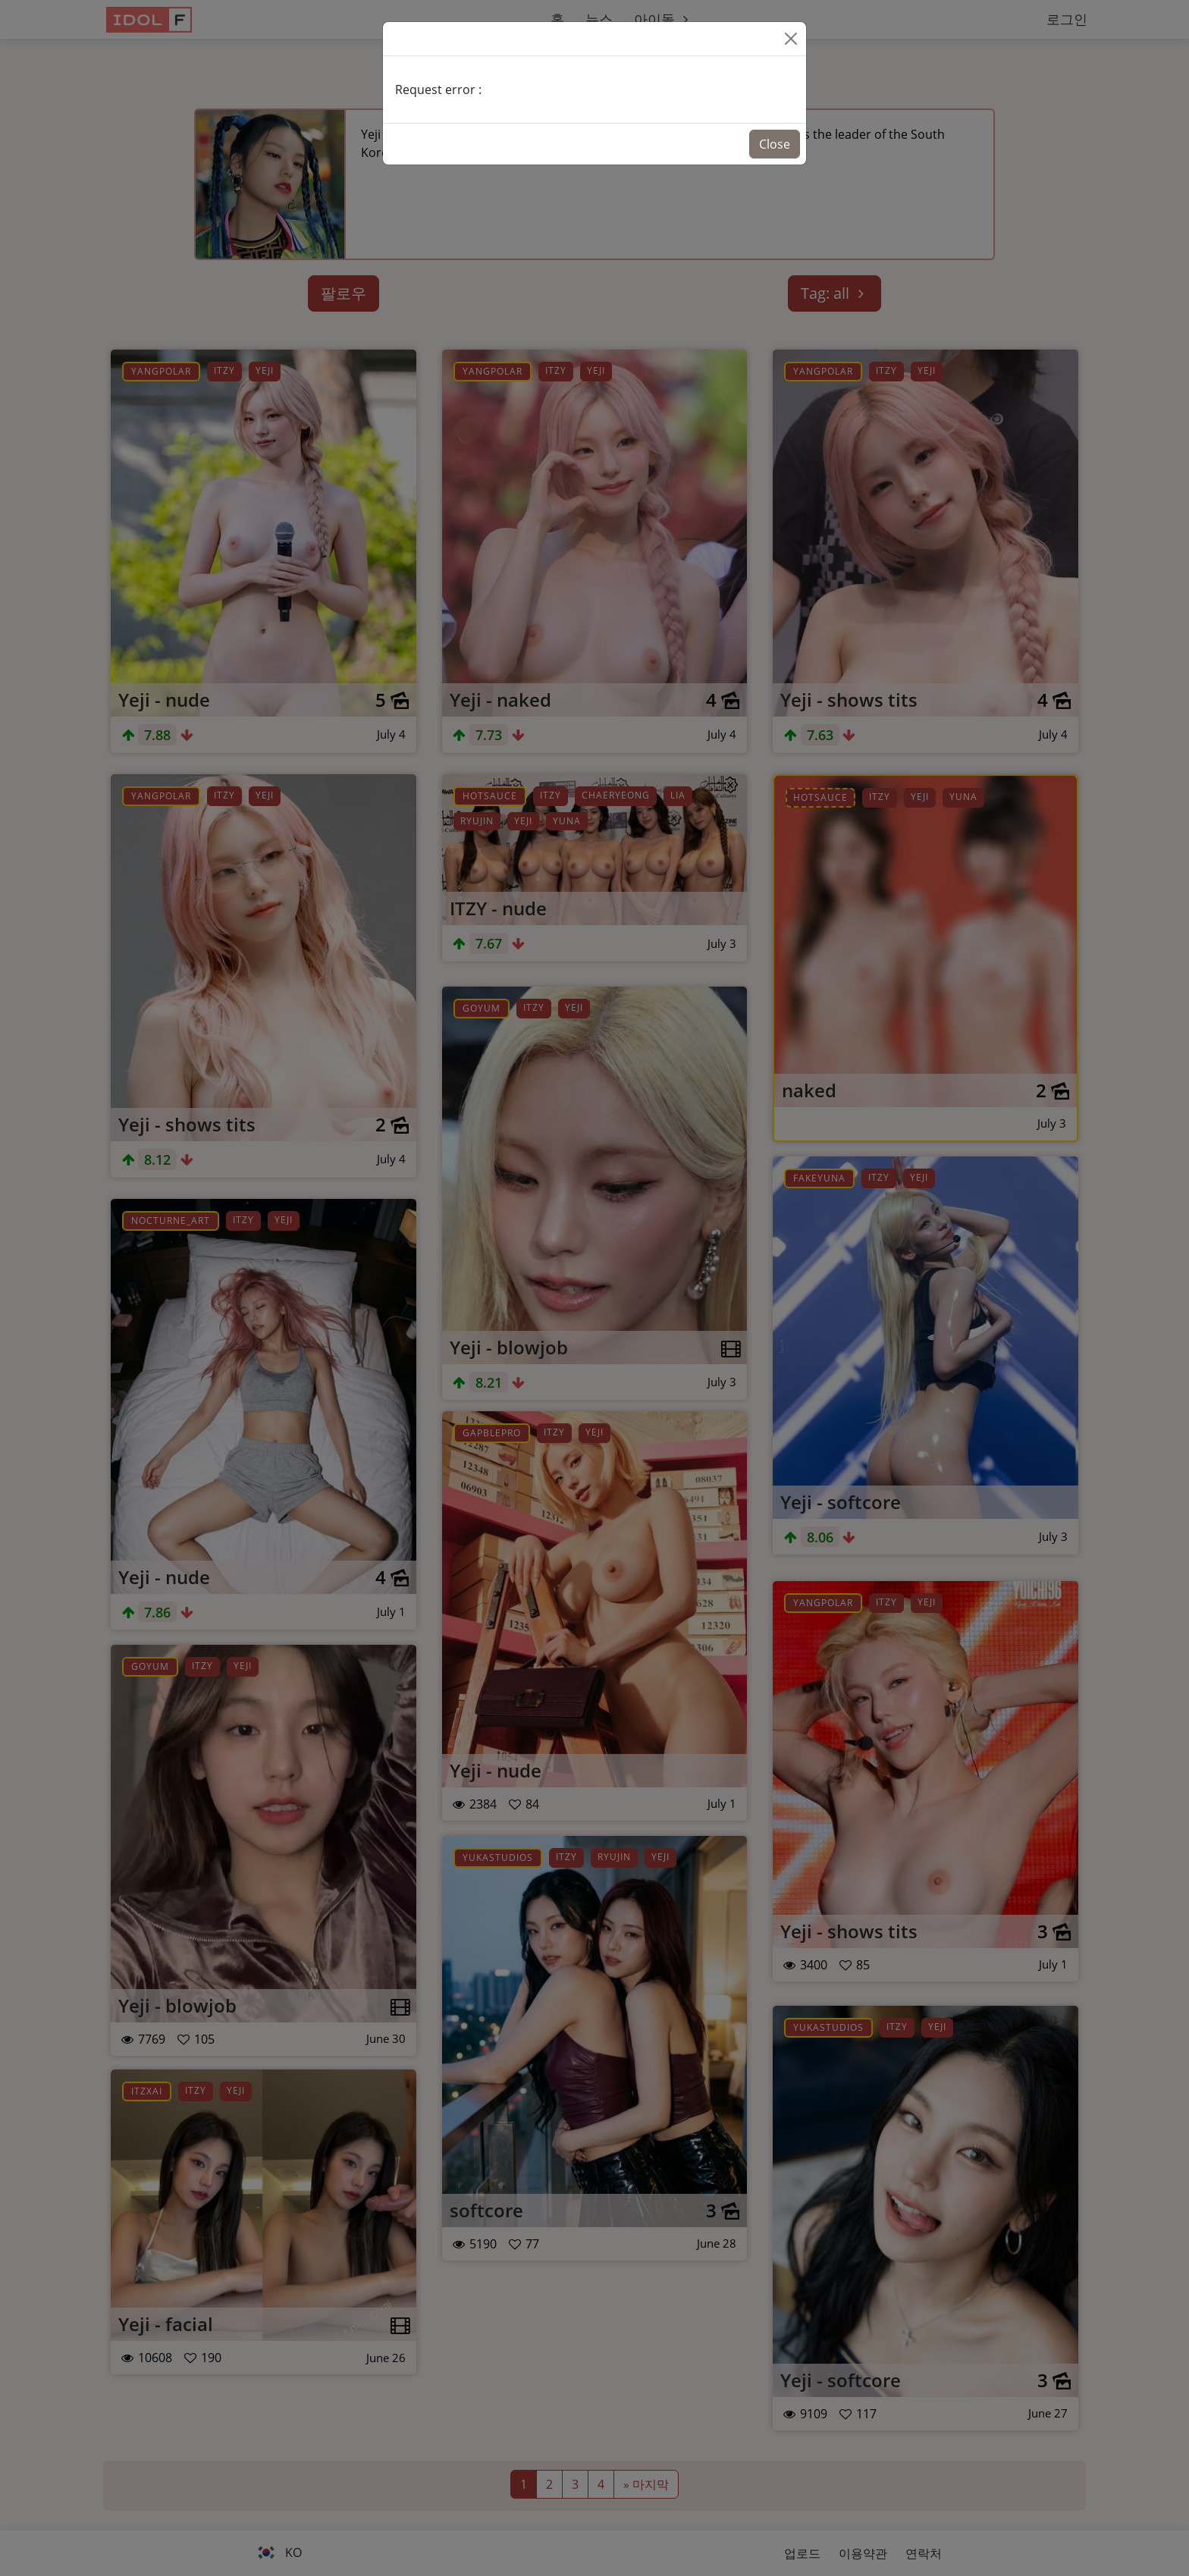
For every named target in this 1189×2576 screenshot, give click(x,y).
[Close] (791, 39)
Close (774, 144)
